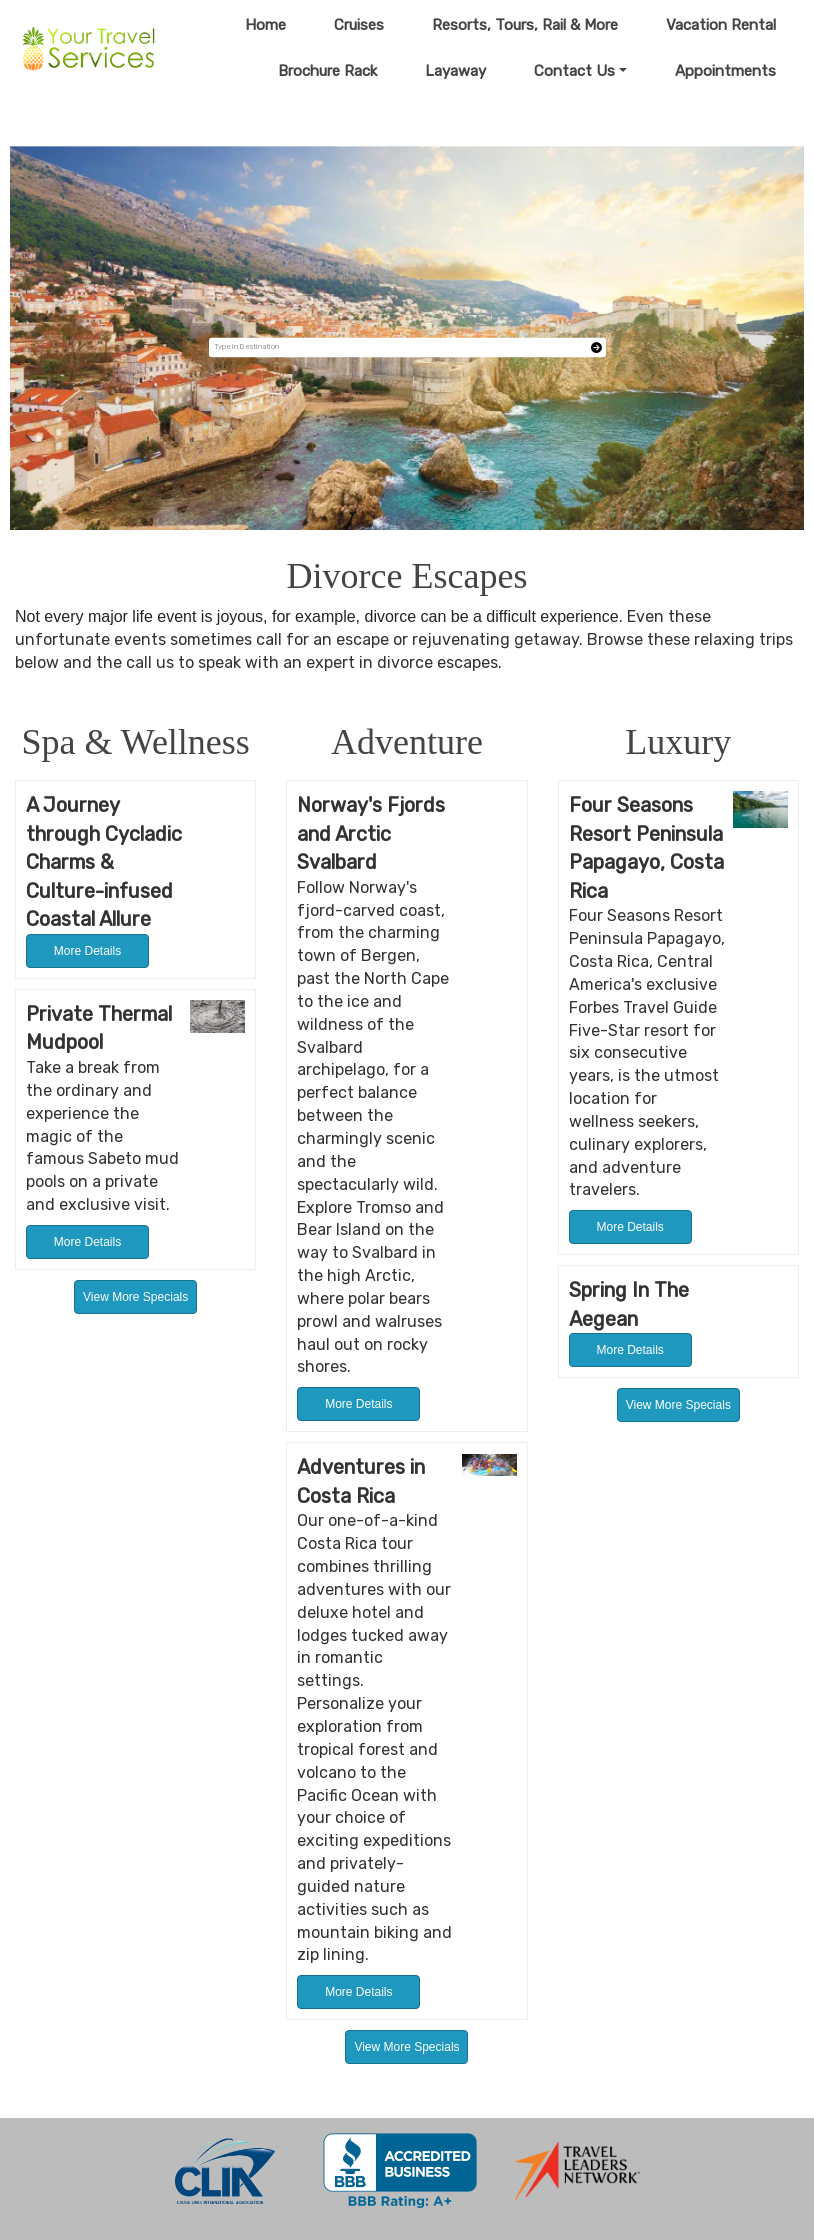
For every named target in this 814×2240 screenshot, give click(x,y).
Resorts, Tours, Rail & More (525, 25)
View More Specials (135, 1297)
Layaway (455, 71)
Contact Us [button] (574, 71)
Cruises (359, 25)
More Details (87, 951)
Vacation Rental (721, 25)
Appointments (725, 71)
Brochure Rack (327, 71)
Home (265, 25)
